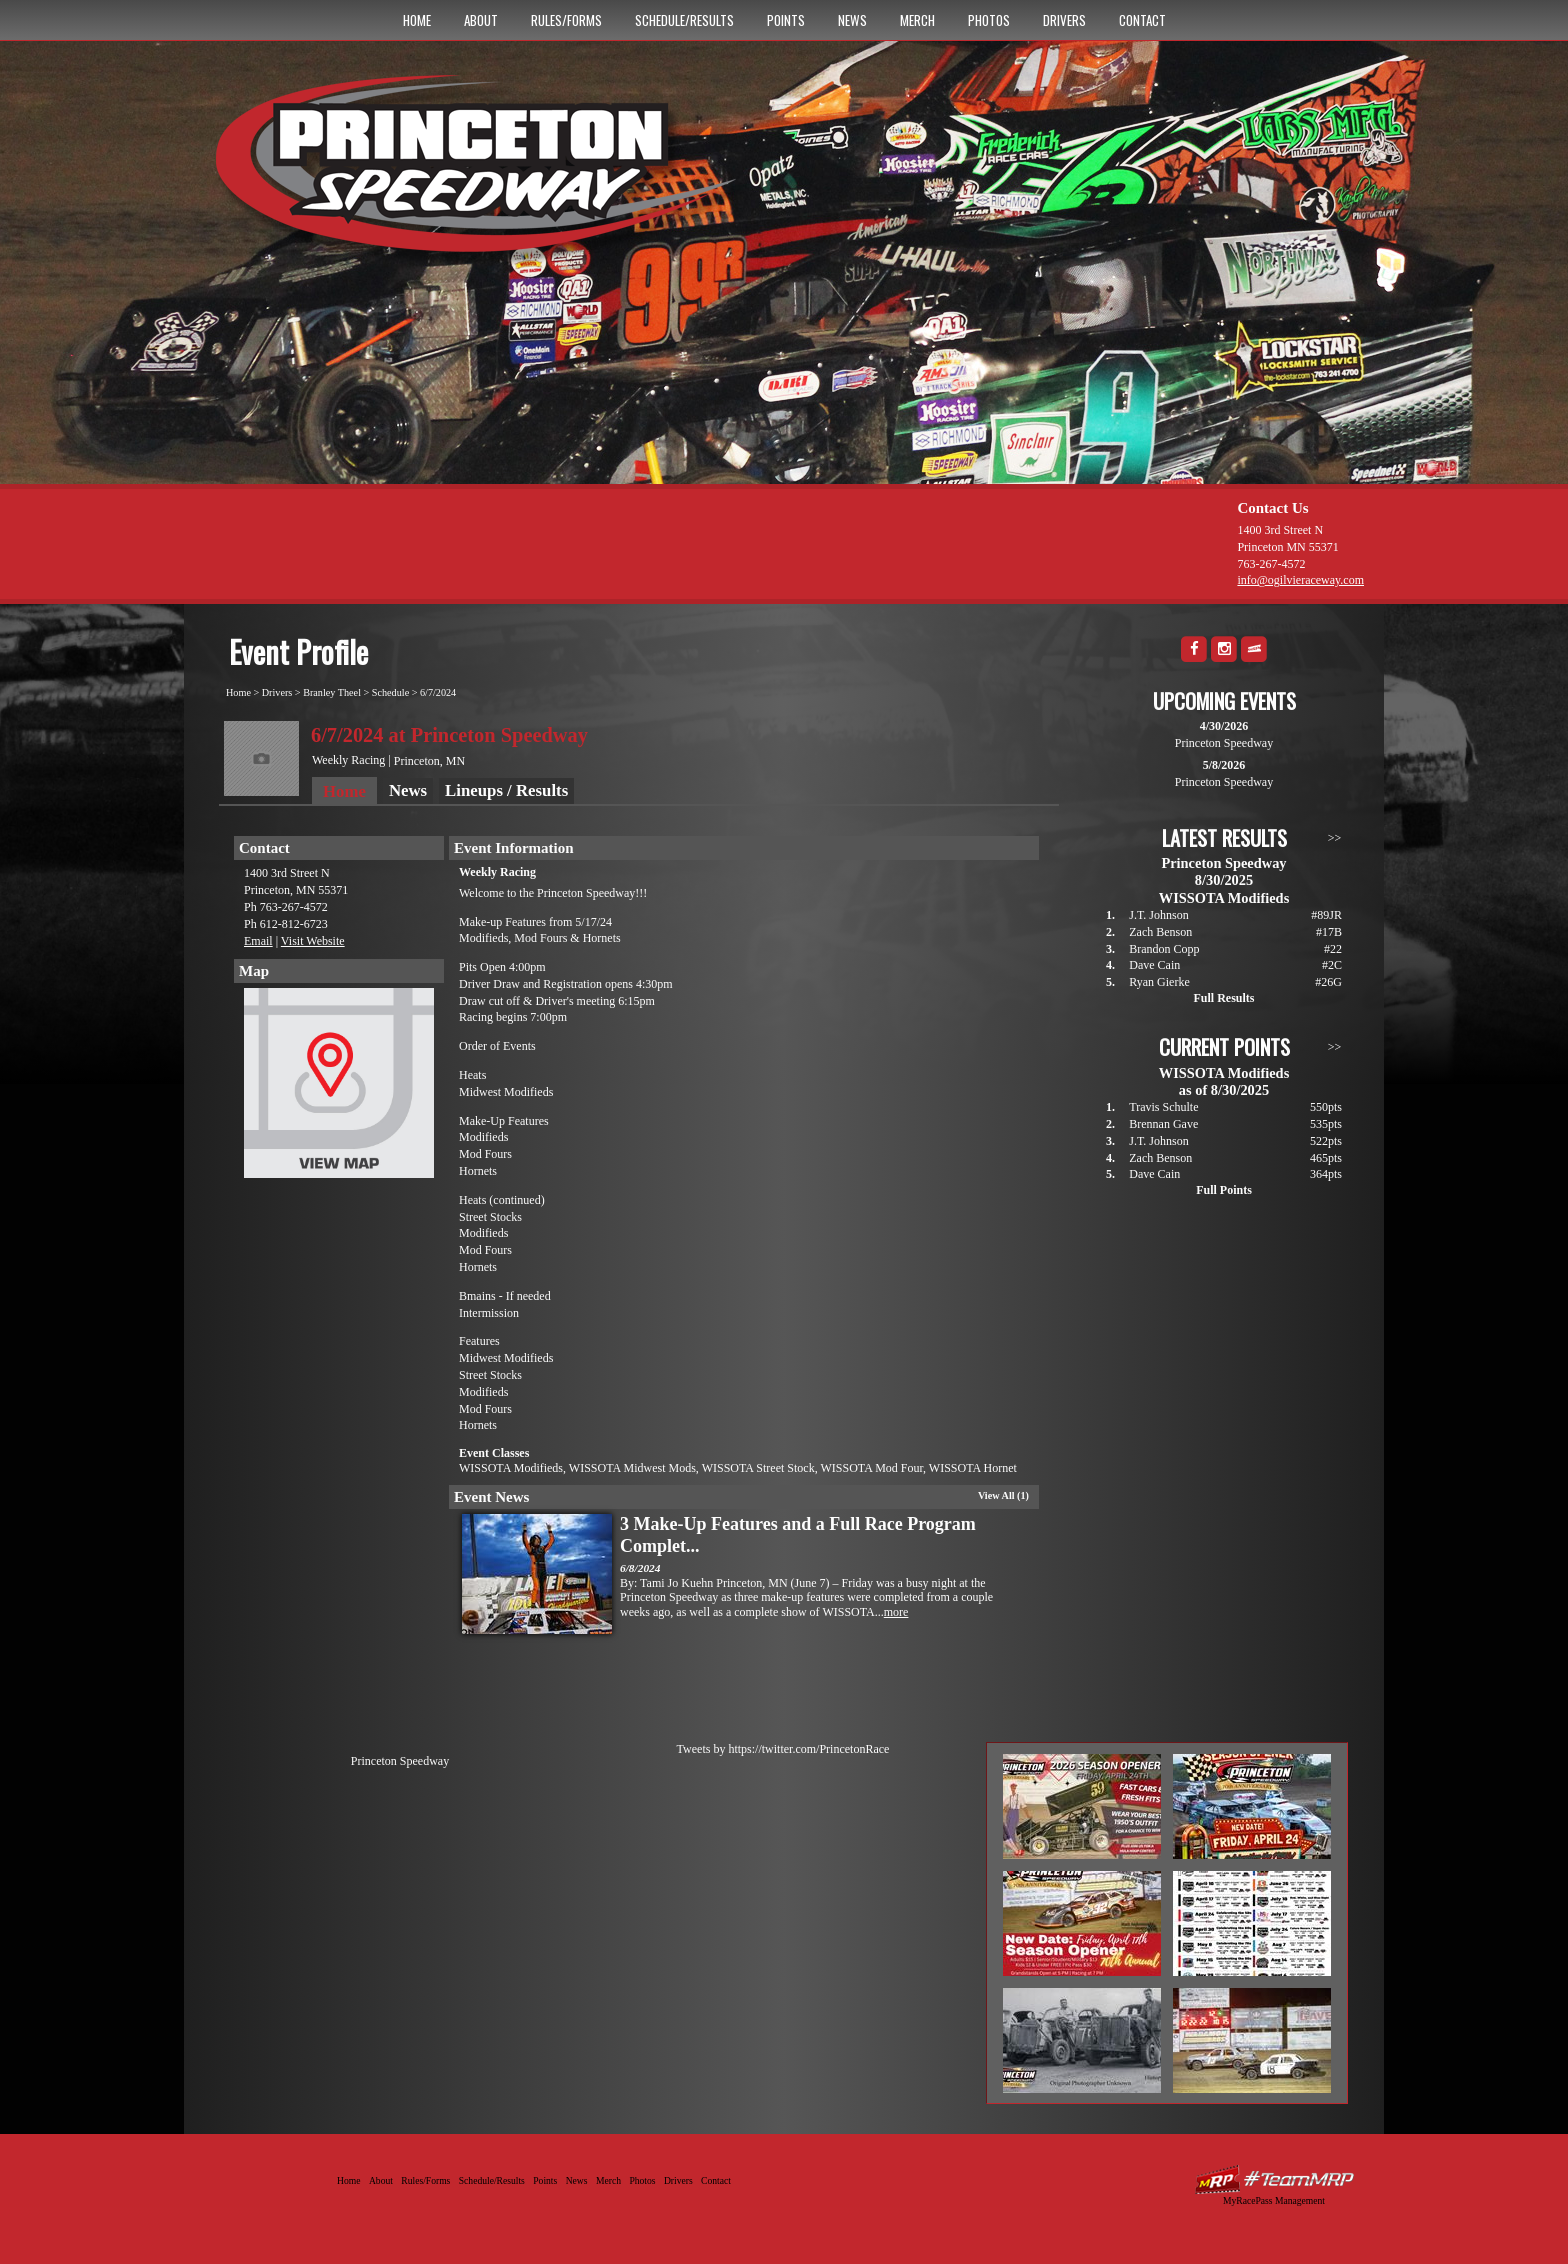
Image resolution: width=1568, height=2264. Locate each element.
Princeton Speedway (400, 1761)
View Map (339, 1088)
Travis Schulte (1163, 1107)
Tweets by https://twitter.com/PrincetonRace (783, 1749)
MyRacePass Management (1274, 2200)
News (852, 20)
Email (258, 941)
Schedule (390, 692)
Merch (917, 20)
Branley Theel (332, 692)
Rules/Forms (566, 20)
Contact (1142, 20)
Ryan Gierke (1159, 982)
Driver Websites (1274, 2179)
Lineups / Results (506, 790)
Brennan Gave (1163, 1124)
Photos (989, 20)
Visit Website (313, 941)
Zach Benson (1160, 932)
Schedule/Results (684, 20)
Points (786, 20)
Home (417, 20)
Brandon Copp (1164, 949)
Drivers (1064, 20)
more (896, 1612)
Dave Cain (1154, 965)
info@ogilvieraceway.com (1300, 580)
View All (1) (1003, 1495)
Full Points (1224, 1190)
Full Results (1223, 998)
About (481, 20)
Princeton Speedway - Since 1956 (482, 173)
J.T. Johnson (1158, 915)
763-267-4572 (1271, 564)
